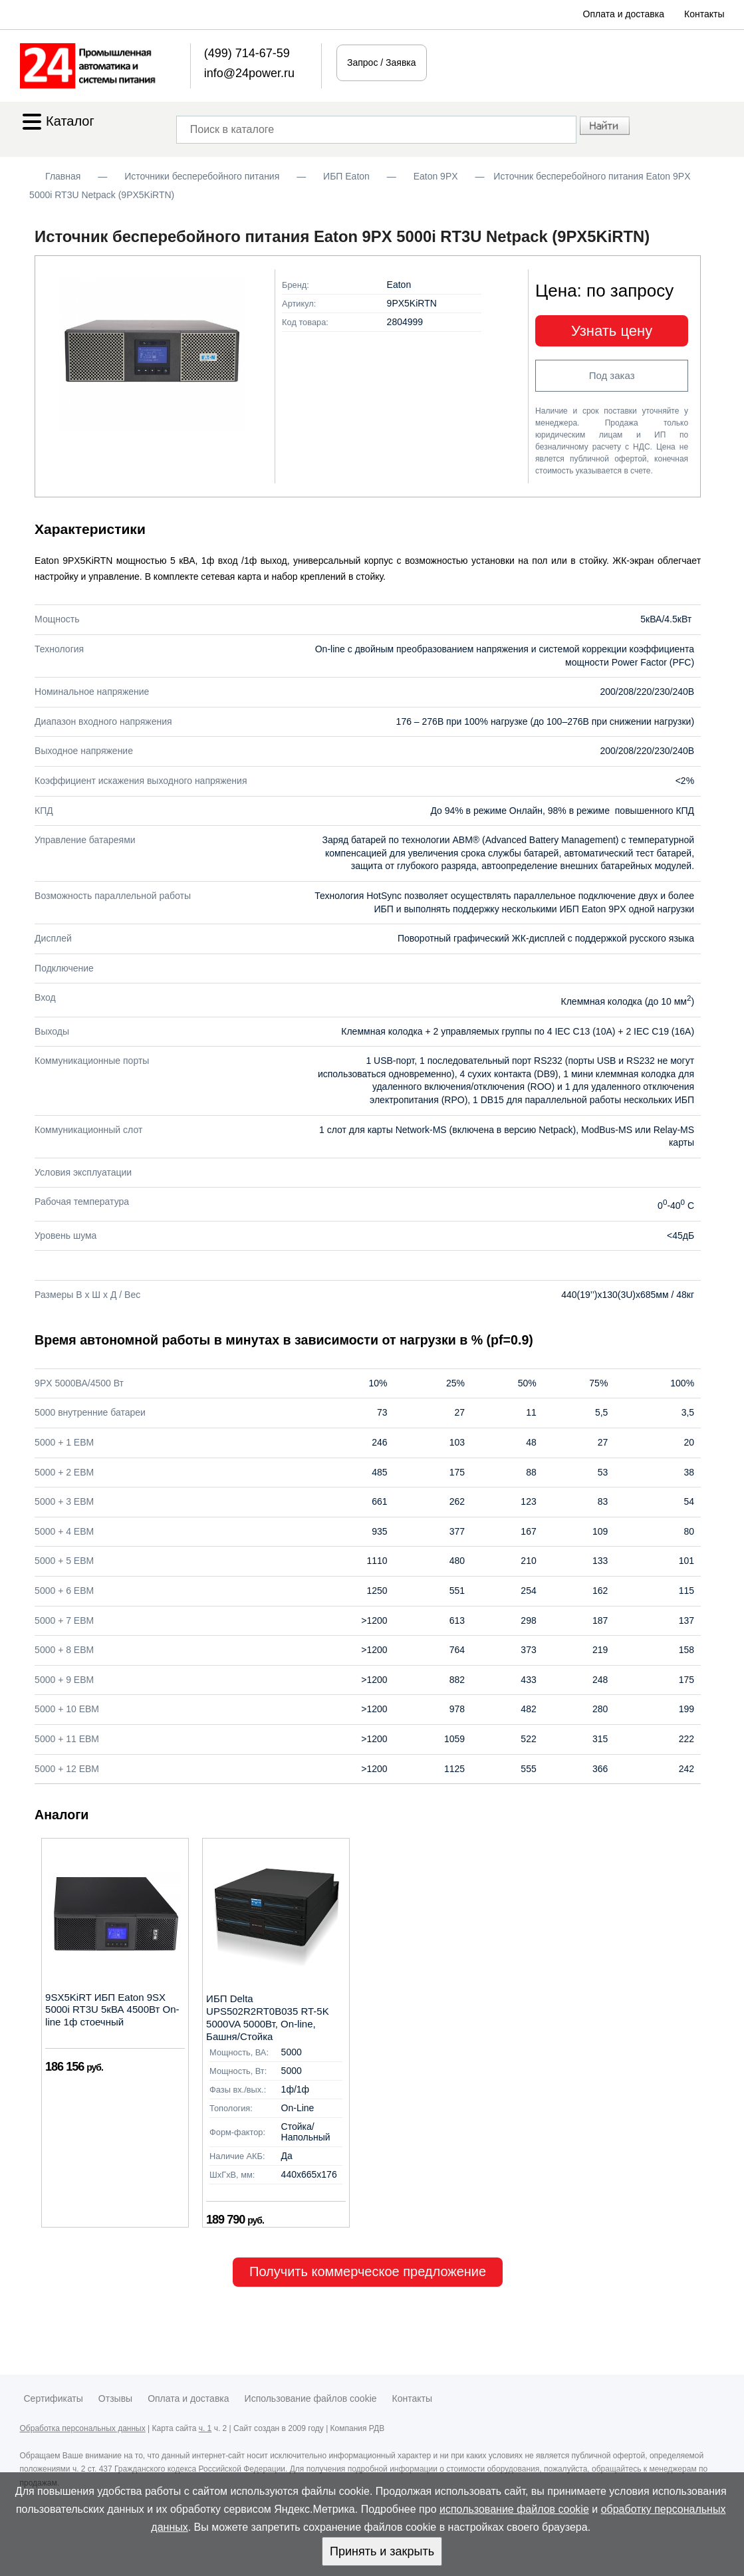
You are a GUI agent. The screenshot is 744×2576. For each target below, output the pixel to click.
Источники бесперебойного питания (201, 176)
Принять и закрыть (382, 2551)
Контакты (704, 14)
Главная (62, 176)
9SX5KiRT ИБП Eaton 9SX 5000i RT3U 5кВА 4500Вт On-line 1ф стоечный (112, 2010)
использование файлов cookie (514, 2509)
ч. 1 (205, 2428)
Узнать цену (611, 330)
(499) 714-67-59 (247, 53)
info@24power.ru (249, 73)
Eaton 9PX (436, 176)
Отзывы (115, 2398)
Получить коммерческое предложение (367, 2271)
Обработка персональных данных (83, 2428)
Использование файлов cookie (311, 2398)
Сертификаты (53, 2398)
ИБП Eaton (346, 176)
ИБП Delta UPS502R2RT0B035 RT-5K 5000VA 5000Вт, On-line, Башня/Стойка (267, 2017)
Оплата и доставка (623, 14)
